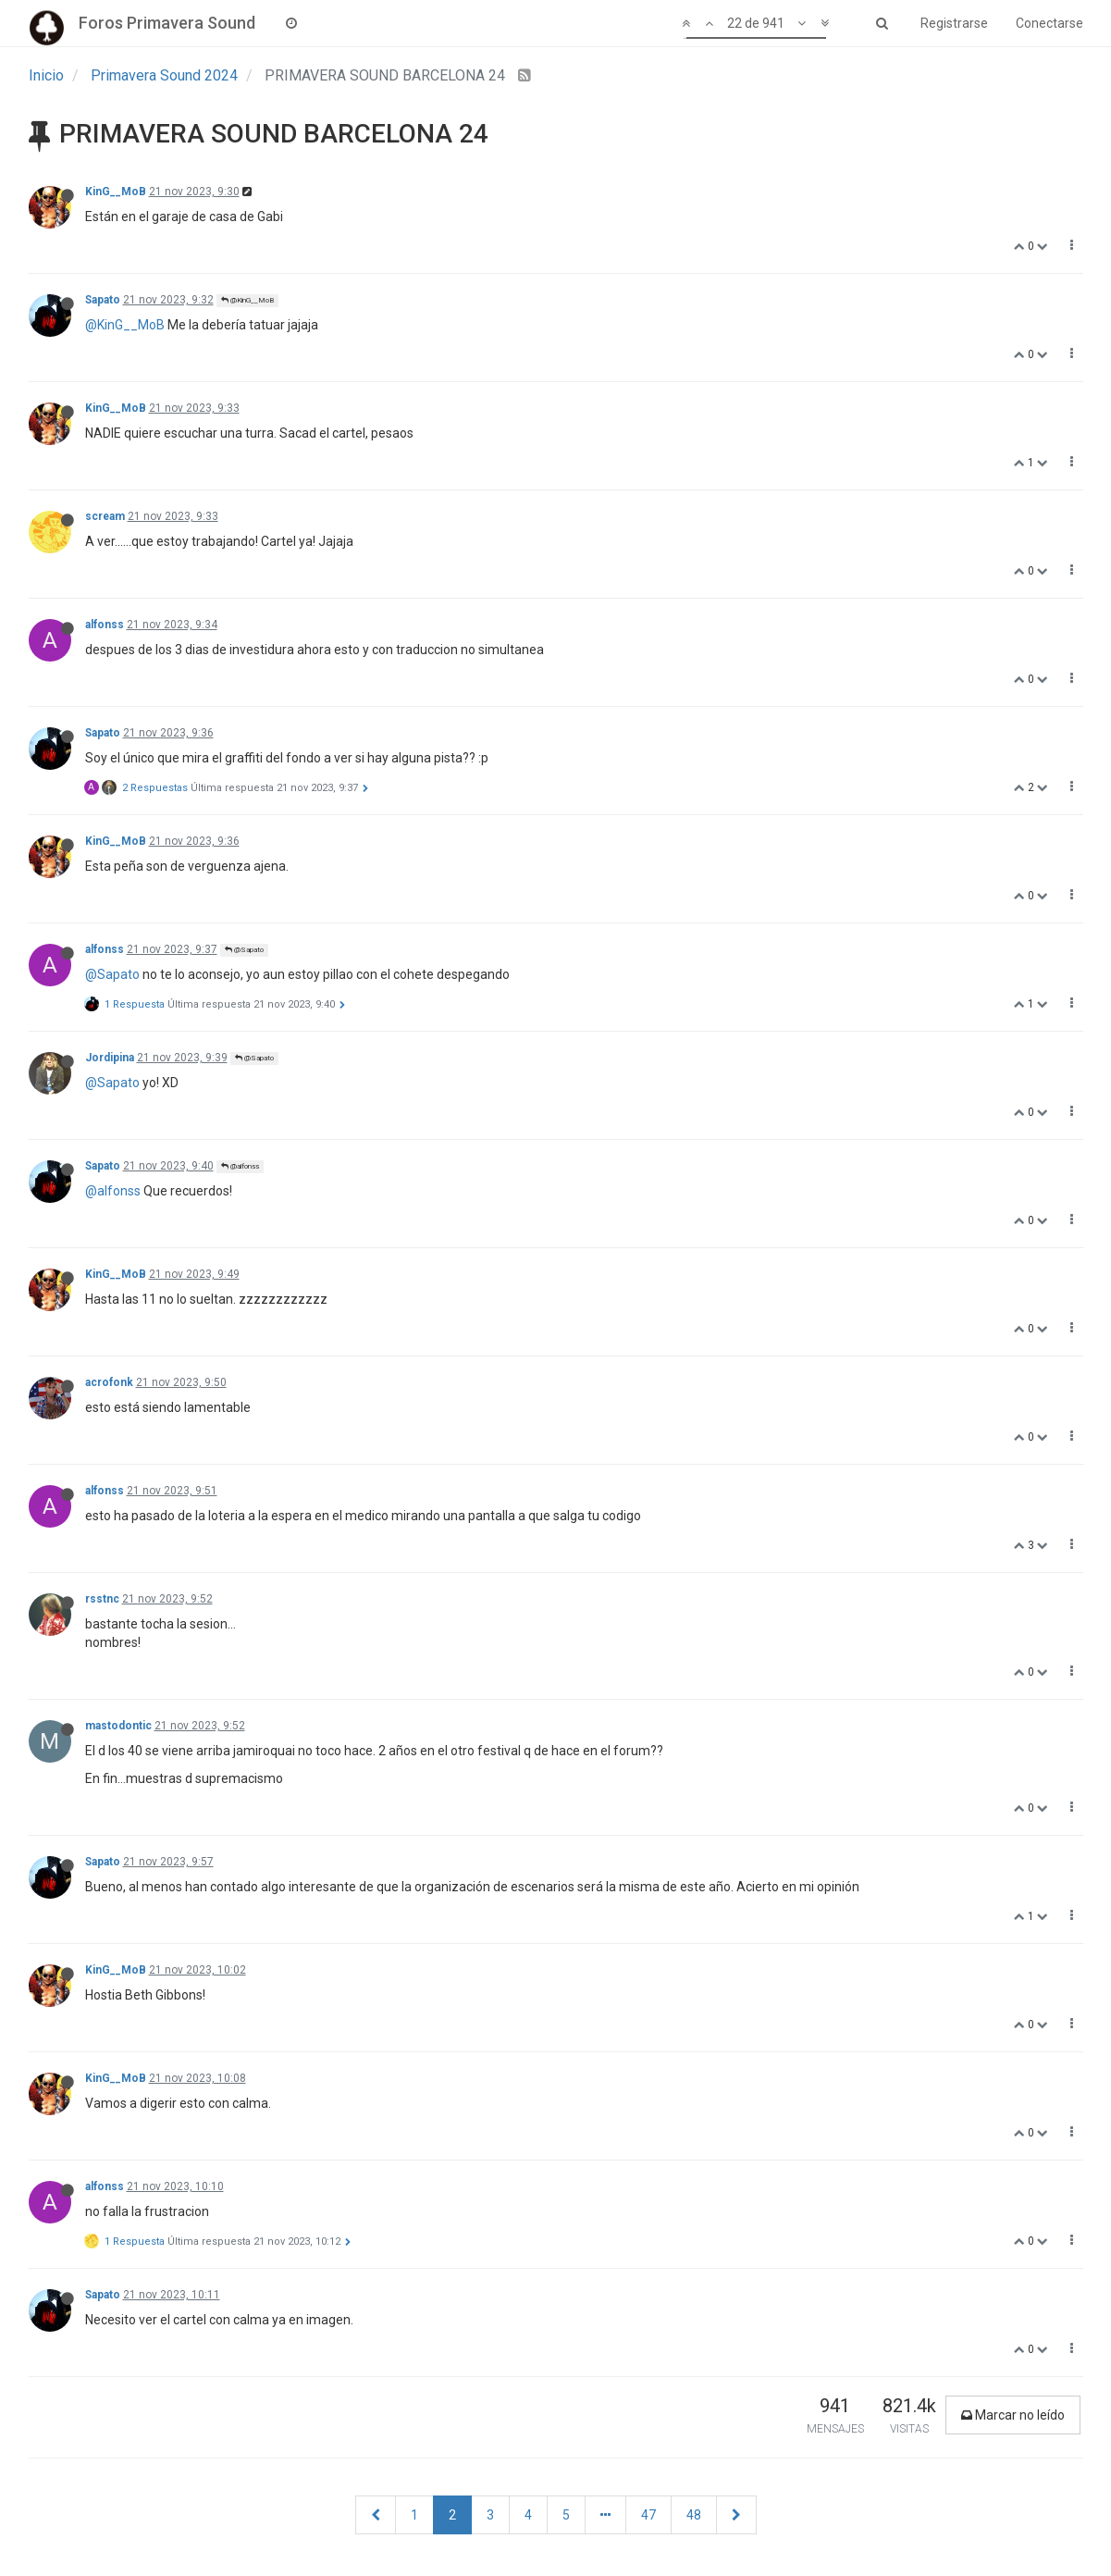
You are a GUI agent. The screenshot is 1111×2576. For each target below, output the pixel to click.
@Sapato (244, 950)
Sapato (102, 299)
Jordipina (109, 1057)
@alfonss (240, 1166)
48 (693, 2515)
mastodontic (118, 1725)
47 (648, 2515)
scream (105, 516)
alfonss (104, 624)
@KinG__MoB (247, 300)
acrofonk (109, 1382)
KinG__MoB (115, 191)
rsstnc (102, 1598)
